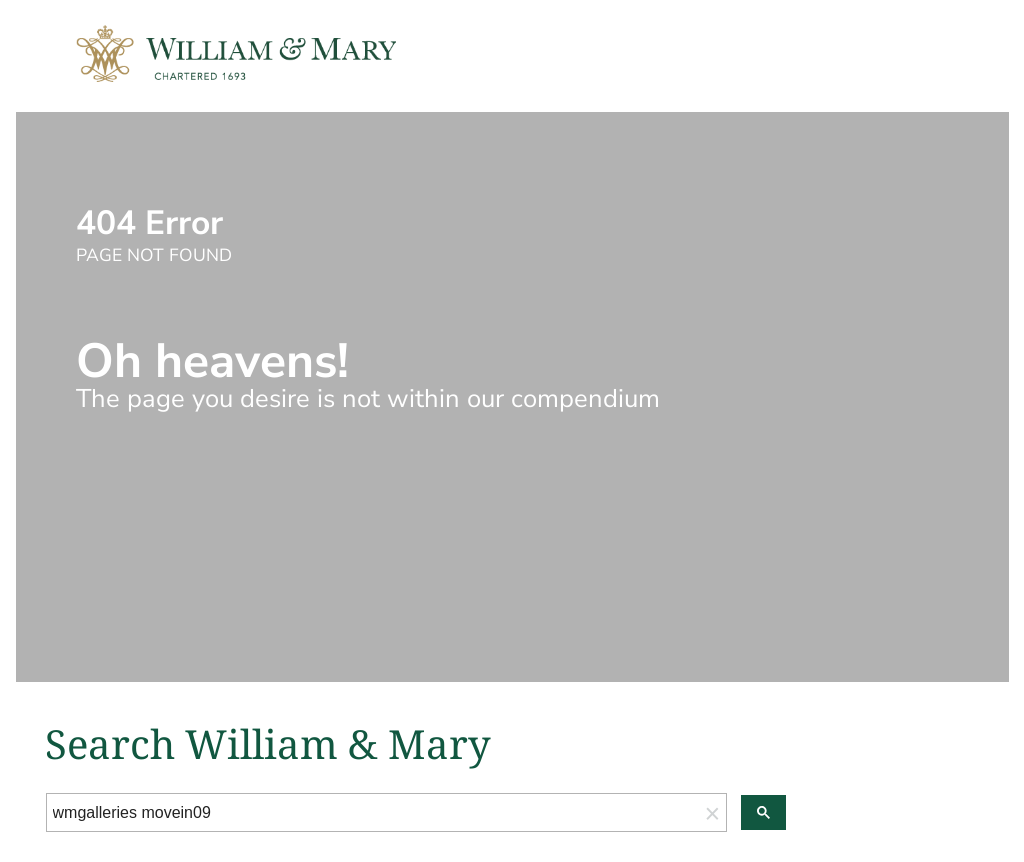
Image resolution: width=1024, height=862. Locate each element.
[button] (713, 812)
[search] (373, 813)
